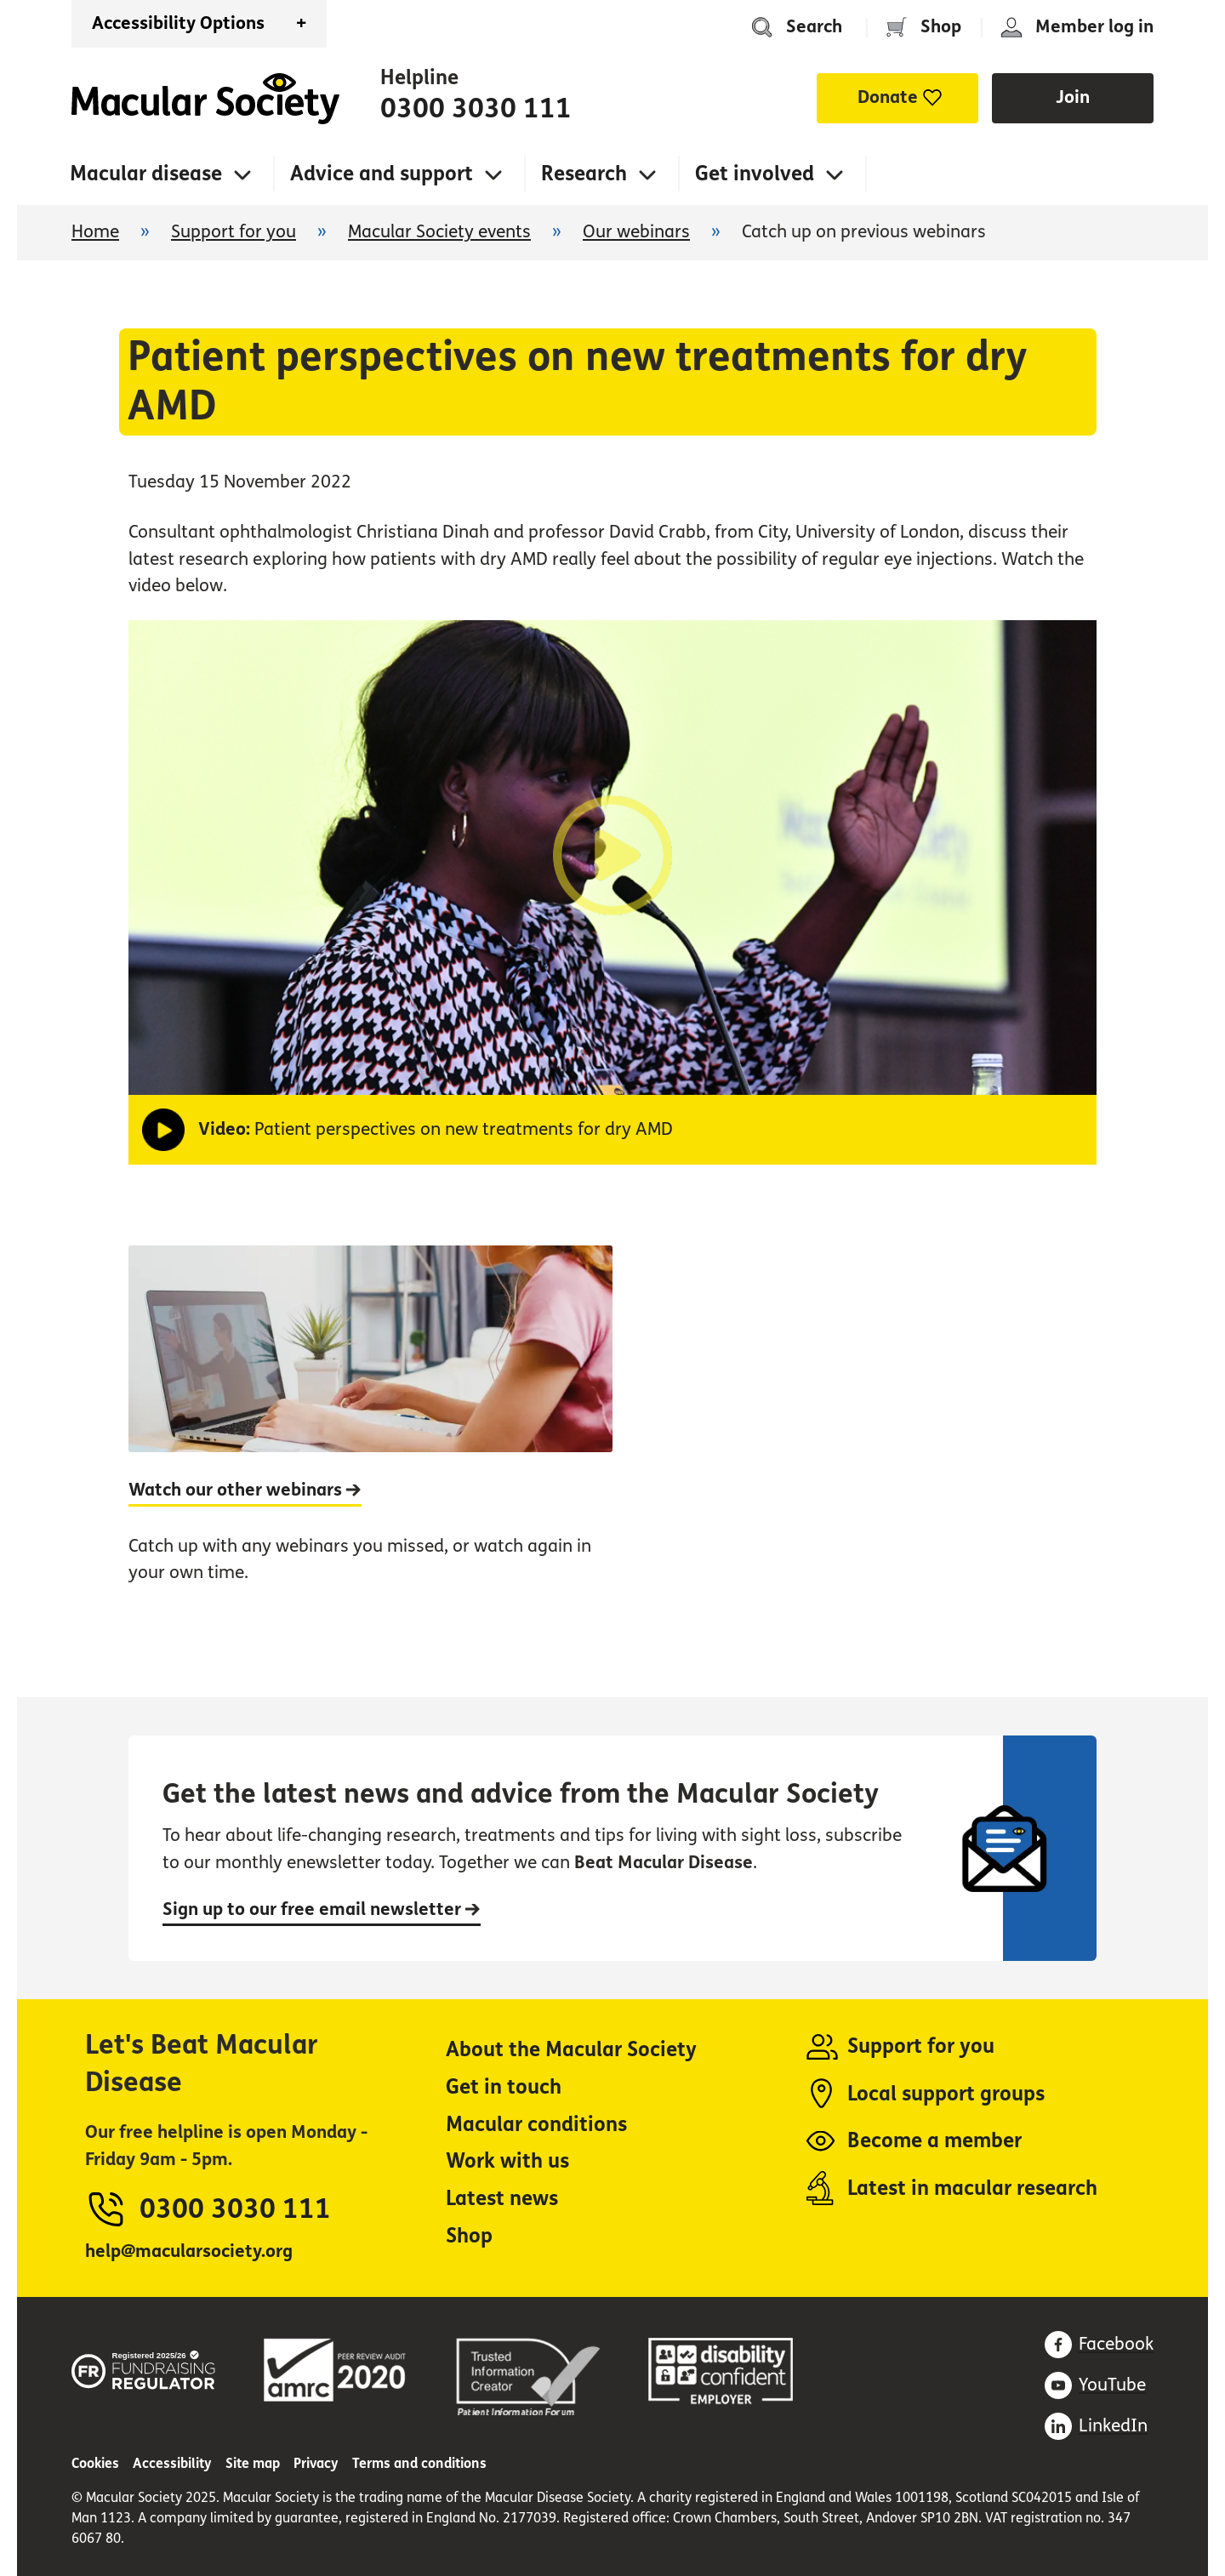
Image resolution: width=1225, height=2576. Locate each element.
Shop (940, 26)
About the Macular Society (571, 2049)
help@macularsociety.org (189, 2251)
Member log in (1094, 26)
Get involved (754, 174)
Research (584, 174)
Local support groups (946, 2094)
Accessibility (172, 2463)
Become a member (934, 2141)
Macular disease (146, 174)
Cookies (95, 2463)
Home (205, 98)
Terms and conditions (419, 2463)
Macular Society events (439, 231)
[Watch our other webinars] (370, 1433)
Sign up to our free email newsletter (321, 1909)
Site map (252, 2463)
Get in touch (503, 2087)
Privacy (316, 2463)
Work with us (507, 2161)
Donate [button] (888, 97)
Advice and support (381, 174)
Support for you (233, 231)
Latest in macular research (972, 2188)
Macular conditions (536, 2124)
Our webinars (636, 231)
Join (1073, 97)
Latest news (502, 2198)
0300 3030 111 (476, 109)
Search (814, 26)
